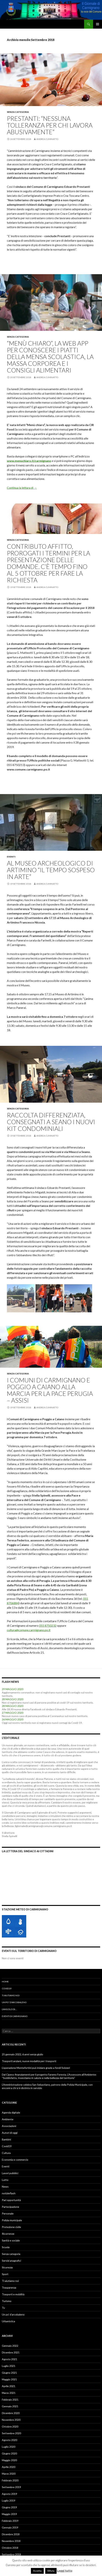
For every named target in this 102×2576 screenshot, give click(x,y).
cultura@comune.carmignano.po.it (28, 1630)
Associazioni (9, 2126)
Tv (3, 2307)
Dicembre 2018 (11, 2534)
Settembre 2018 (11, 2554)
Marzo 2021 (8, 2392)
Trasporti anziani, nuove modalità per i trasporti (29, 2061)
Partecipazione (10, 2206)
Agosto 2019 (9, 2493)
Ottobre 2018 (10, 2547)
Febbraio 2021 (10, 2399)
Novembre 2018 (11, 2541)
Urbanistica (8, 2321)
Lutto (5, 2179)
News (5, 2186)
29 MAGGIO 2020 (12, 1689)
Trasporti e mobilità (13, 2294)
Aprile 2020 (8, 2466)
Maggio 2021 (9, 2379)
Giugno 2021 (9, 2372)
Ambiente (7, 2119)
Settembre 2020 (11, 2433)
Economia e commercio (15, 2159)
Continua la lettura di (22, 487)
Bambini (6, 2139)
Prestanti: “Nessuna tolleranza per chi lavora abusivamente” (50, 125)
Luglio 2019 (8, 2500)
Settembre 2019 (11, 2487)
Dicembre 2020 (11, 2413)
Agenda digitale (11, 2112)
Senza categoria (18, 112)
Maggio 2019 (9, 2514)
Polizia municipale (12, 2220)
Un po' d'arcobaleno (13, 2314)
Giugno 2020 (9, 2453)
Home (5, 1981)
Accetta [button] (37, 2570)
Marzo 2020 (8, 2473)
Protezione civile (11, 2227)
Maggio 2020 (9, 2460)
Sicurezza (7, 2267)
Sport (5, 2274)
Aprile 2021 (8, 2386)
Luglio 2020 (8, 2446)
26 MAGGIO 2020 (12, 1719)
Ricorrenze (8, 2233)
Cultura (6, 2152)
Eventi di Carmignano (15, 2016)
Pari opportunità (11, 2200)
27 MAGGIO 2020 (12, 1712)
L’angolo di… (9, 2009)
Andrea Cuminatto (47, 139)
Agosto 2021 (9, 2359)
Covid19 (6, 1988)
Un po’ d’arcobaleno (14, 2002)
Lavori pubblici (10, 2173)
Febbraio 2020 (10, 2480)
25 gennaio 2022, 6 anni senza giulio (22, 2054)
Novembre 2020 (11, 2419)
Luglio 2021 (8, 2365)
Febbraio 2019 (10, 2520)
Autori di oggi (9, 2132)
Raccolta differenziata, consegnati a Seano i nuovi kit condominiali (51, 1121)
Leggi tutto (64, 2570)
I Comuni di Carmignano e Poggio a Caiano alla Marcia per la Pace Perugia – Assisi (50, 1390)
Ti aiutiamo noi (11, 1995)
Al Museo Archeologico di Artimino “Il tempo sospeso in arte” (51, 869)
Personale (8, 2213)
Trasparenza (9, 2287)
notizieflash (8, 2193)
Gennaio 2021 (10, 2406)
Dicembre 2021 (11, 2352)
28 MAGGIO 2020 (12, 1699)
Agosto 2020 (9, 2440)
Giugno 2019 (9, 2507)
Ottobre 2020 (10, 2426)
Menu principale (97, 24)
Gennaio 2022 (10, 2345)
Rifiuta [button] (50, 2570)
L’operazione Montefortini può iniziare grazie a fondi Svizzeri (36, 2067)
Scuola (5, 2247)
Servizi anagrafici (11, 2260)
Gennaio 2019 (10, 2527)
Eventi (11, 856)
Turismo (6, 2301)
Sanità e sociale (11, 2240)
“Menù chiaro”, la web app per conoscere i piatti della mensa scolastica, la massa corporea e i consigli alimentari (50, 356)
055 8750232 (47, 1625)
